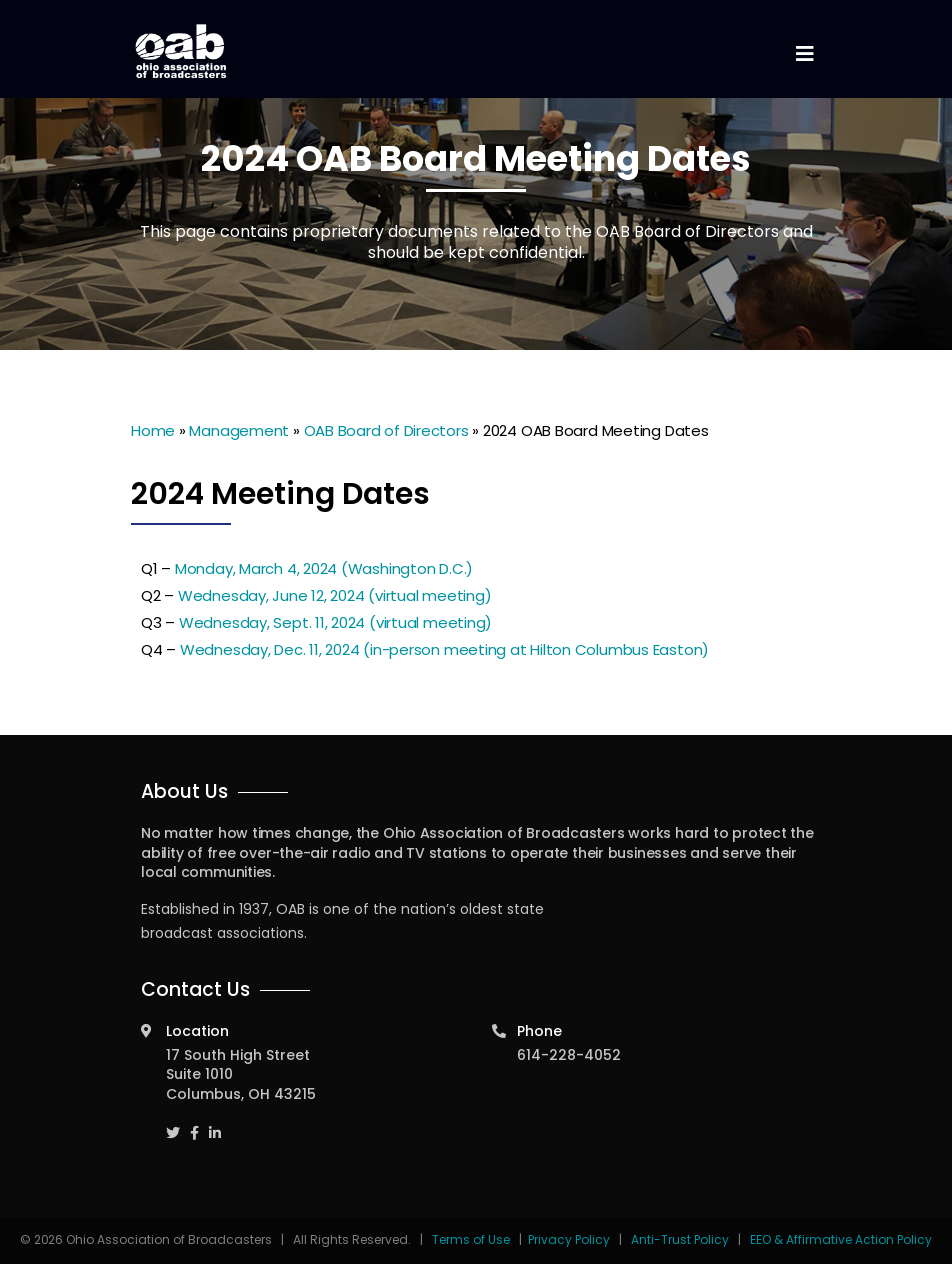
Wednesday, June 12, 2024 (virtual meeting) (335, 595)
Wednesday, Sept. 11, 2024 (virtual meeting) (335, 622)
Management (239, 430)
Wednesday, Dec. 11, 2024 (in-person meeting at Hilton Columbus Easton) (444, 649)
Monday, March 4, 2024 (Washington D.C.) (324, 568)
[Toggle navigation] (804, 54)
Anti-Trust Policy (680, 1239)
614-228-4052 (569, 1055)
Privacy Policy (569, 1239)
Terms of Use (472, 1239)
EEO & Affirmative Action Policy (841, 1239)
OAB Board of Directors (386, 430)
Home (153, 430)
